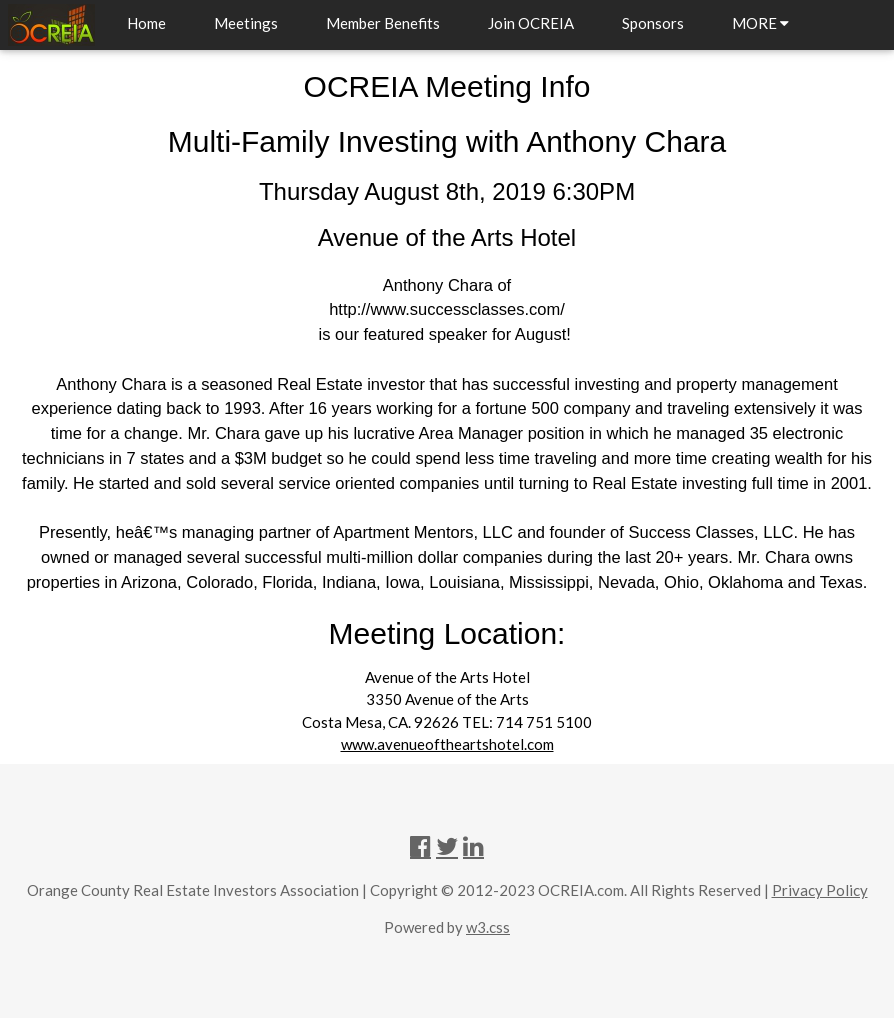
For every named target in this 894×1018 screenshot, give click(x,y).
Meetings (246, 23)
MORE (760, 23)
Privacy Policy (820, 890)
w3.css (488, 927)
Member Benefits (383, 23)
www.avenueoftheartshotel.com (447, 744)
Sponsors (653, 23)
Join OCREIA (531, 23)
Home (146, 23)
